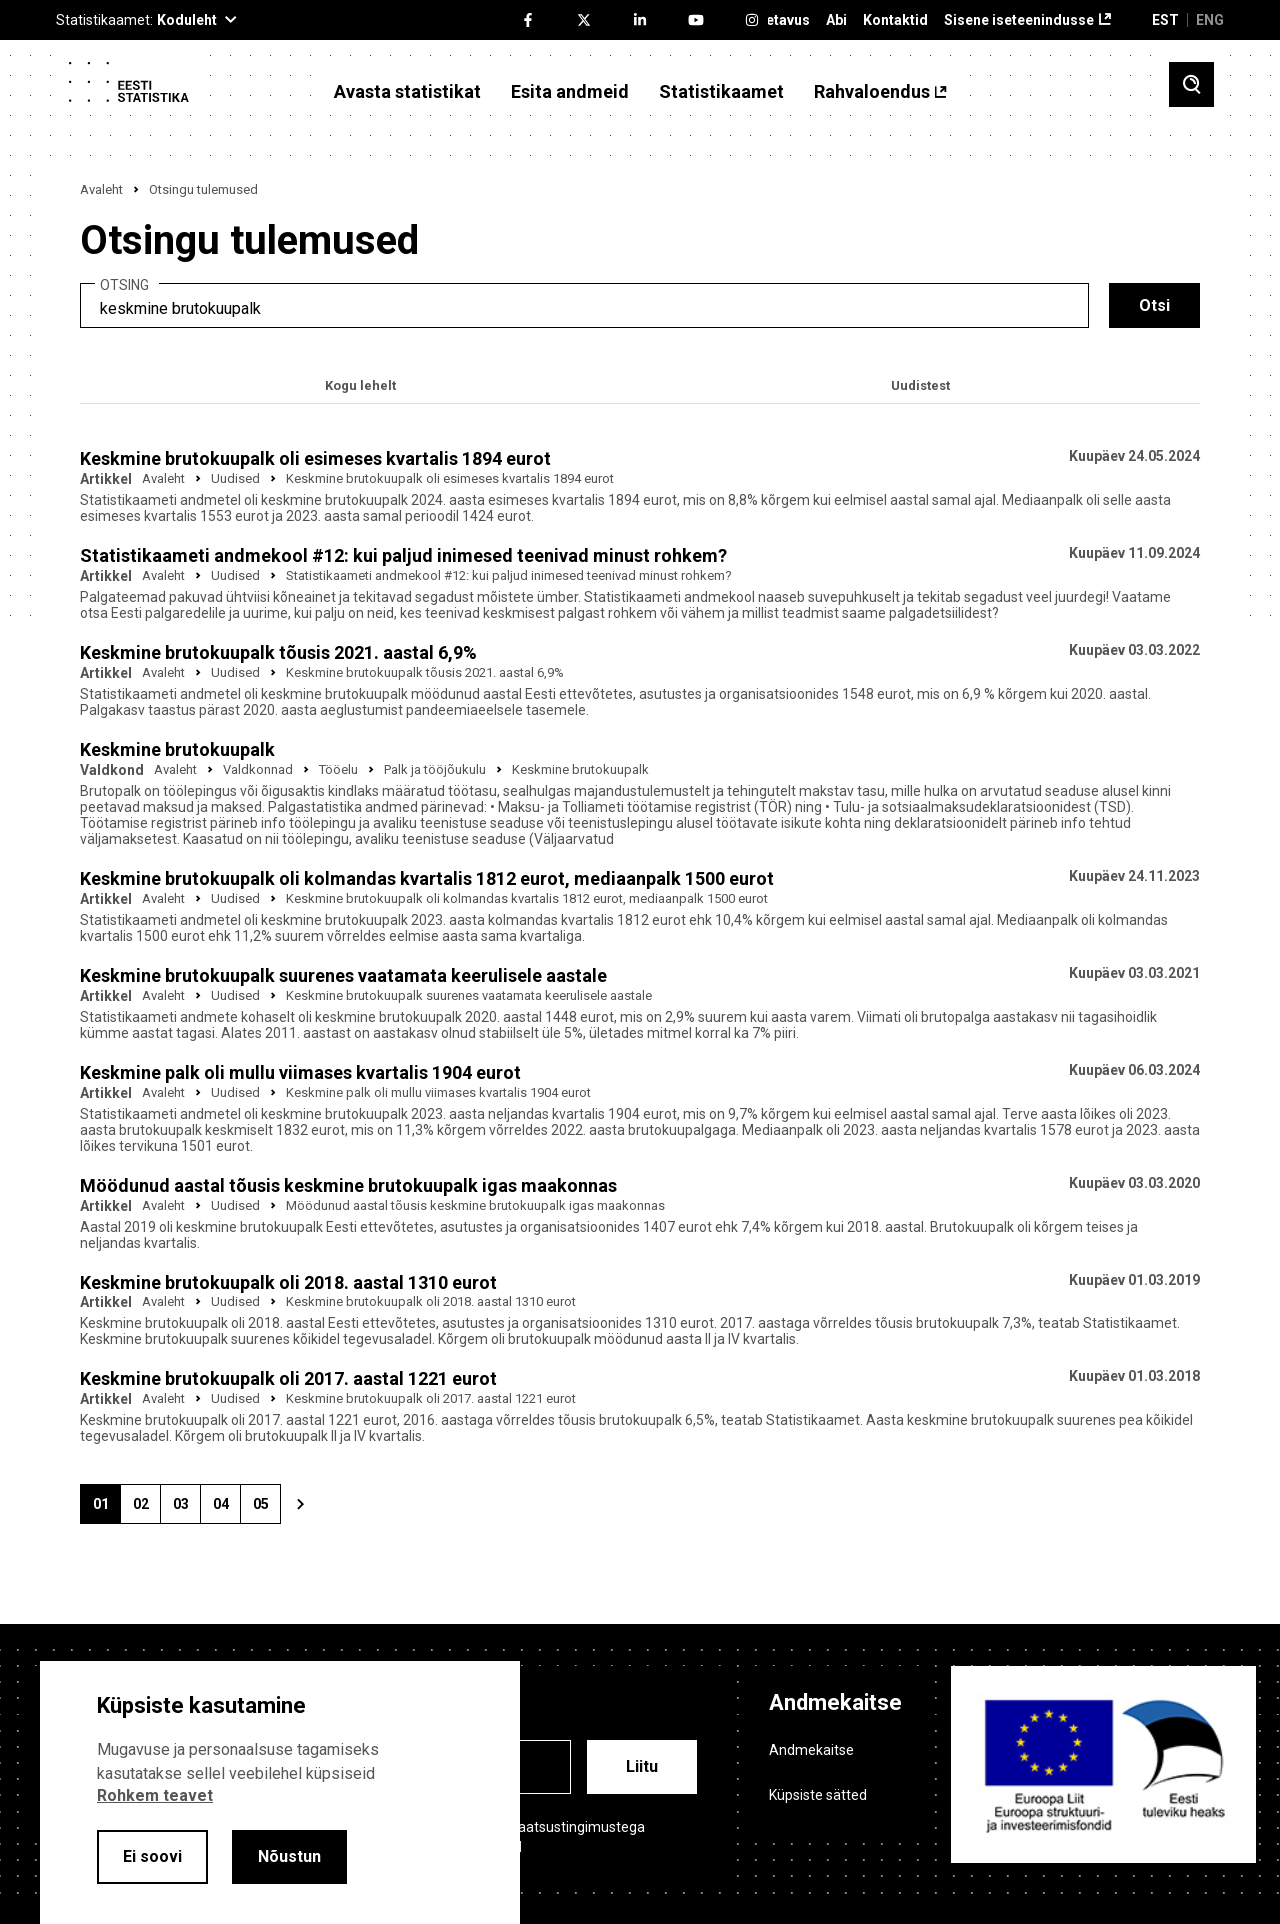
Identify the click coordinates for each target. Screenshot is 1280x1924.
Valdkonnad (258, 769)
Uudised (235, 478)
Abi (836, 20)
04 (227, 1510)
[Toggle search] (1191, 84)
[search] (584, 305)
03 (187, 1510)
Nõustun (289, 1856)
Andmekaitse (811, 1750)
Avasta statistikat (407, 92)
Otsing (124, 285)
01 (107, 1510)
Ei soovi (152, 1856)
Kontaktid (895, 20)
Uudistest (920, 385)
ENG (1210, 20)
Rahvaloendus (872, 92)
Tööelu (338, 769)
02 (147, 1510)
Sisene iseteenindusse (1019, 20)
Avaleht (101, 189)
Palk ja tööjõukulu (435, 769)
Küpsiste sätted (818, 1795)
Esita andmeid (570, 92)
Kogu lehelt (360, 385)
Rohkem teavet (155, 1795)
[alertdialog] (280, 1792)
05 (267, 1510)
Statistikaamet (721, 92)
